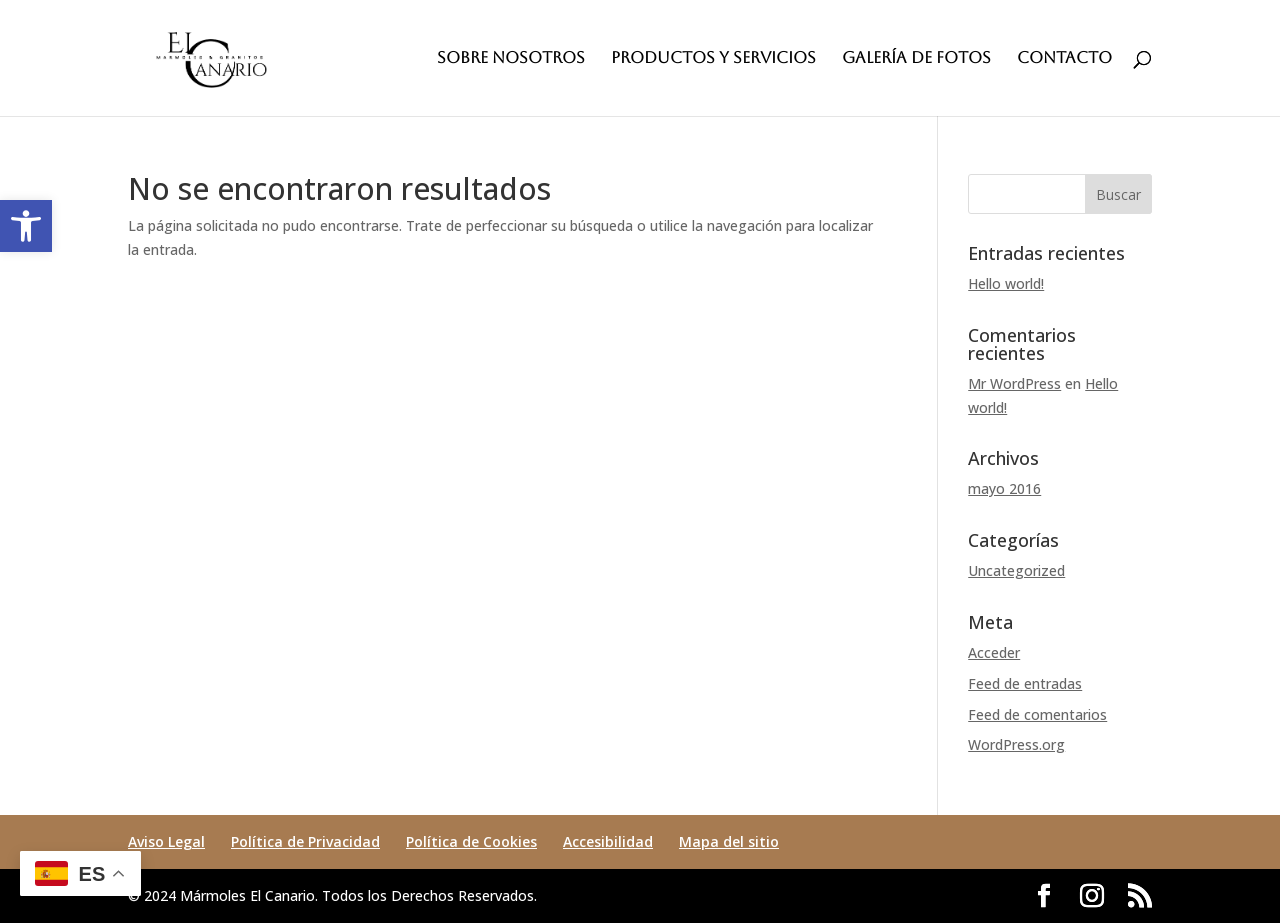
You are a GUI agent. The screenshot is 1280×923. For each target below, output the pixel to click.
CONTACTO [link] (1064, 59)
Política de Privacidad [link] (305, 841)
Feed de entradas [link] (1025, 683)
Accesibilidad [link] (608, 841)
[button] (1118, 194)
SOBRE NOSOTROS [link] (511, 59)
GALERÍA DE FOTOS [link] (916, 59)
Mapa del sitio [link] (729, 841)
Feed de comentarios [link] (1037, 714)
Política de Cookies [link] (471, 841)
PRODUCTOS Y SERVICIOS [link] (713, 59)
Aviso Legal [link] (166, 841)
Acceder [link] (994, 652)
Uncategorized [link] (1016, 570)
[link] (26, 226)
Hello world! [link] (1006, 283)
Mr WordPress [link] (1014, 383)
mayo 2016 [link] (1004, 488)
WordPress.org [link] (1016, 744)
